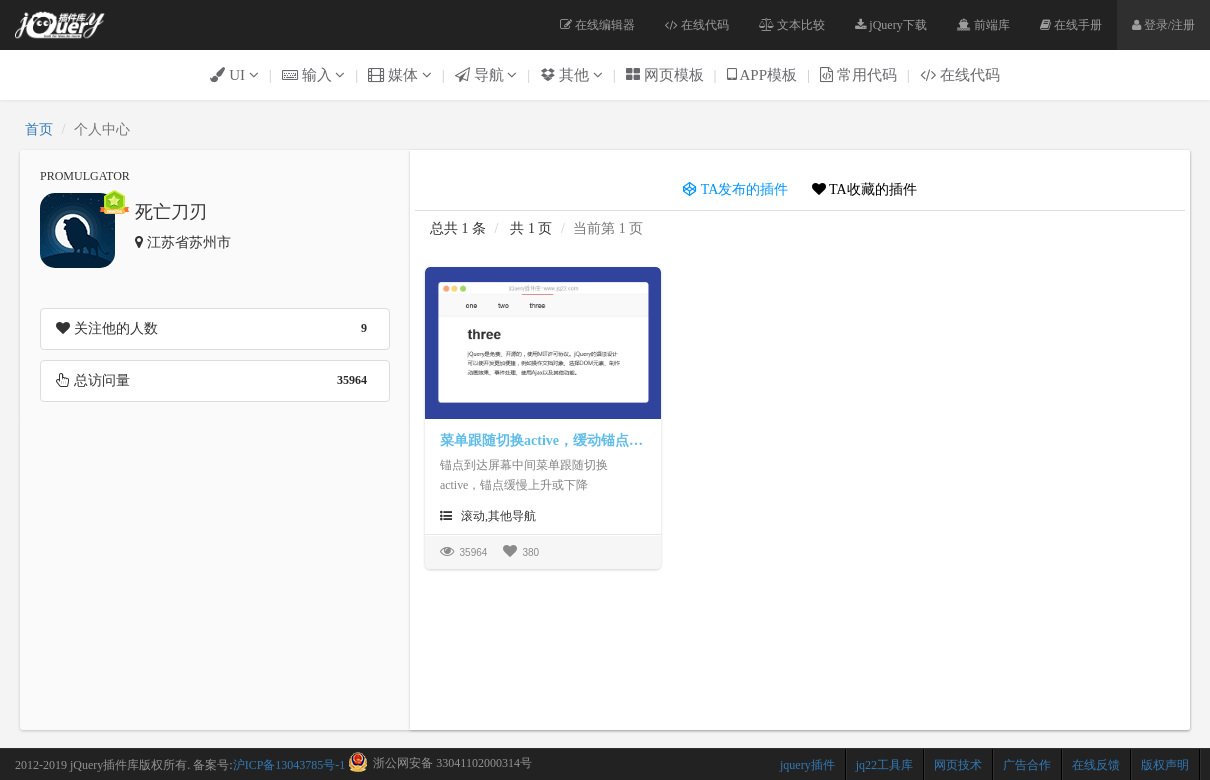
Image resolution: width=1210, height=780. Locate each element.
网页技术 (958, 765)
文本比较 (792, 25)
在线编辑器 (597, 25)
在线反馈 (1096, 765)
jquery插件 (807, 765)
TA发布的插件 (735, 189)
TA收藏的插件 (864, 189)
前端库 (983, 25)
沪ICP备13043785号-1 (289, 765)
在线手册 (1071, 25)
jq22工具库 (884, 765)
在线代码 (697, 25)
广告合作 (1027, 765)
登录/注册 (1163, 25)
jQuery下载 (890, 25)
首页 (39, 129)
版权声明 (1165, 765)
